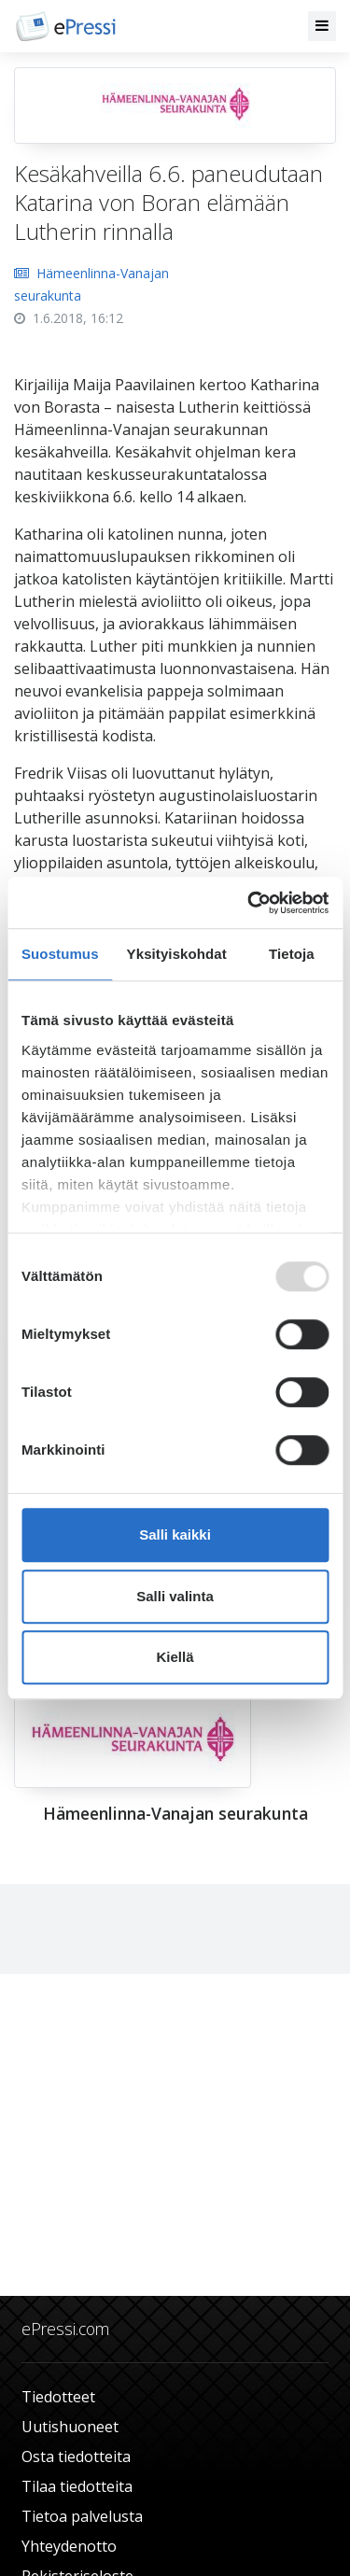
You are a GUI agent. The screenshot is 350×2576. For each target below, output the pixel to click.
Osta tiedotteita (76, 2456)
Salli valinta (175, 1596)
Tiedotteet (58, 2396)
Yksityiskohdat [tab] (177, 954)
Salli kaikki (175, 1534)
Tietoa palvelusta (82, 2516)
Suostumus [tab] (60, 954)
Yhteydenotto (69, 2546)
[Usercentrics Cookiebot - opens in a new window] (249, 903)
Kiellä (174, 1657)
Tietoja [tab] (292, 954)
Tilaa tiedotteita (77, 2486)
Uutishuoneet (70, 2426)
